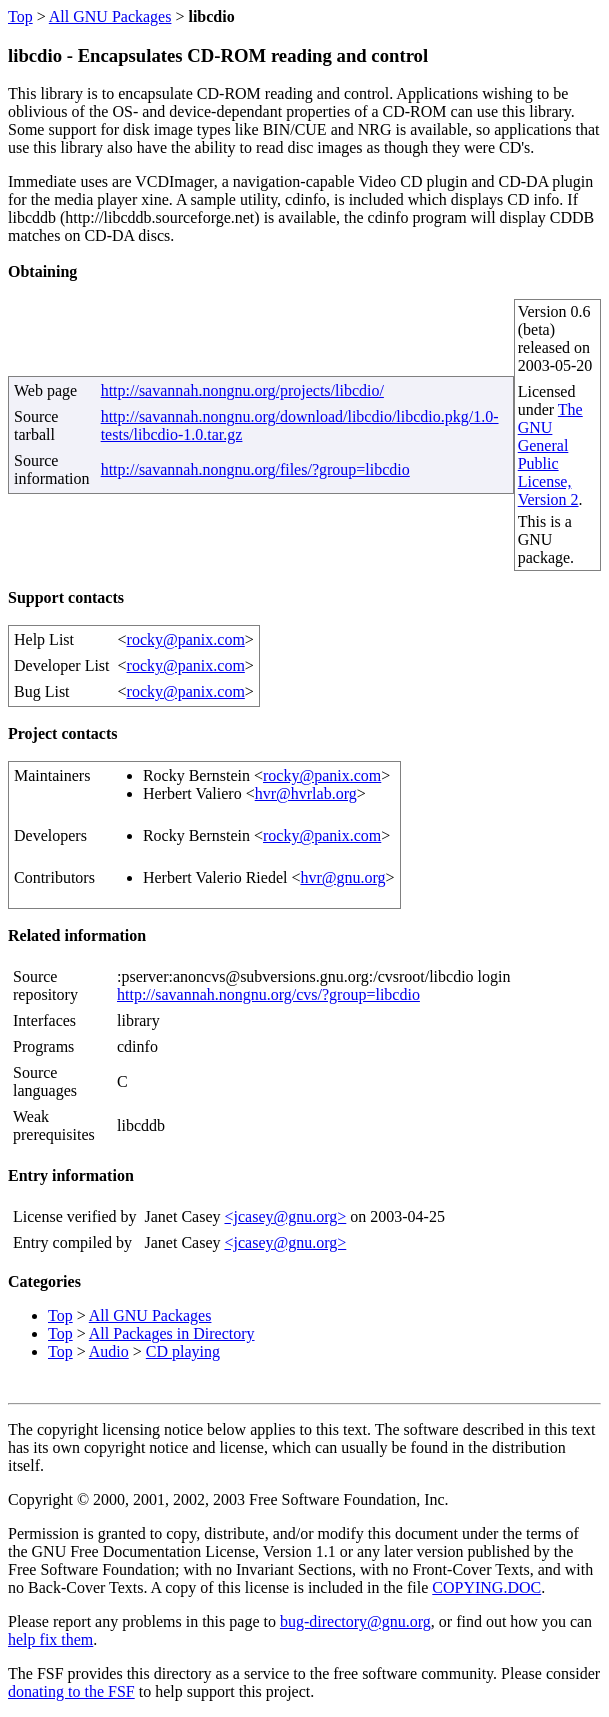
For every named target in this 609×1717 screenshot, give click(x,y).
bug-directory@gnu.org (355, 1621)
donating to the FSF (71, 1691)
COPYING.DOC (486, 1587)
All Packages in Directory (172, 1333)
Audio (109, 1351)
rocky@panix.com (186, 639)
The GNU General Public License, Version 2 (550, 454)
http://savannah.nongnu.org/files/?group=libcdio (255, 469)
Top (20, 16)
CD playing (183, 1351)
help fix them (50, 1639)
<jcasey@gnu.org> (285, 1216)
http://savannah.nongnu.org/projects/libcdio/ (242, 390)
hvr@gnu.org (342, 877)
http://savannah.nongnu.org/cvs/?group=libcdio (268, 994)
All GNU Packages (110, 16)
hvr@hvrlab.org (306, 793)
